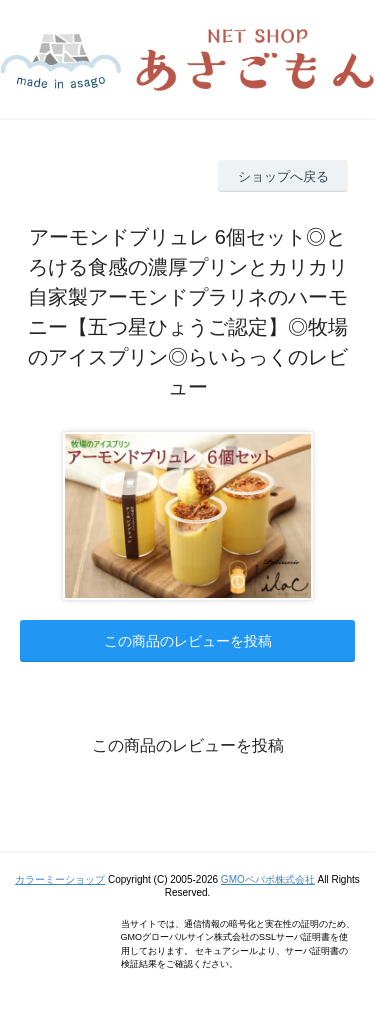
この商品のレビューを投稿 (188, 641)
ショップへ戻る (283, 176)
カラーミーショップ (60, 879)
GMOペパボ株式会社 (268, 879)
